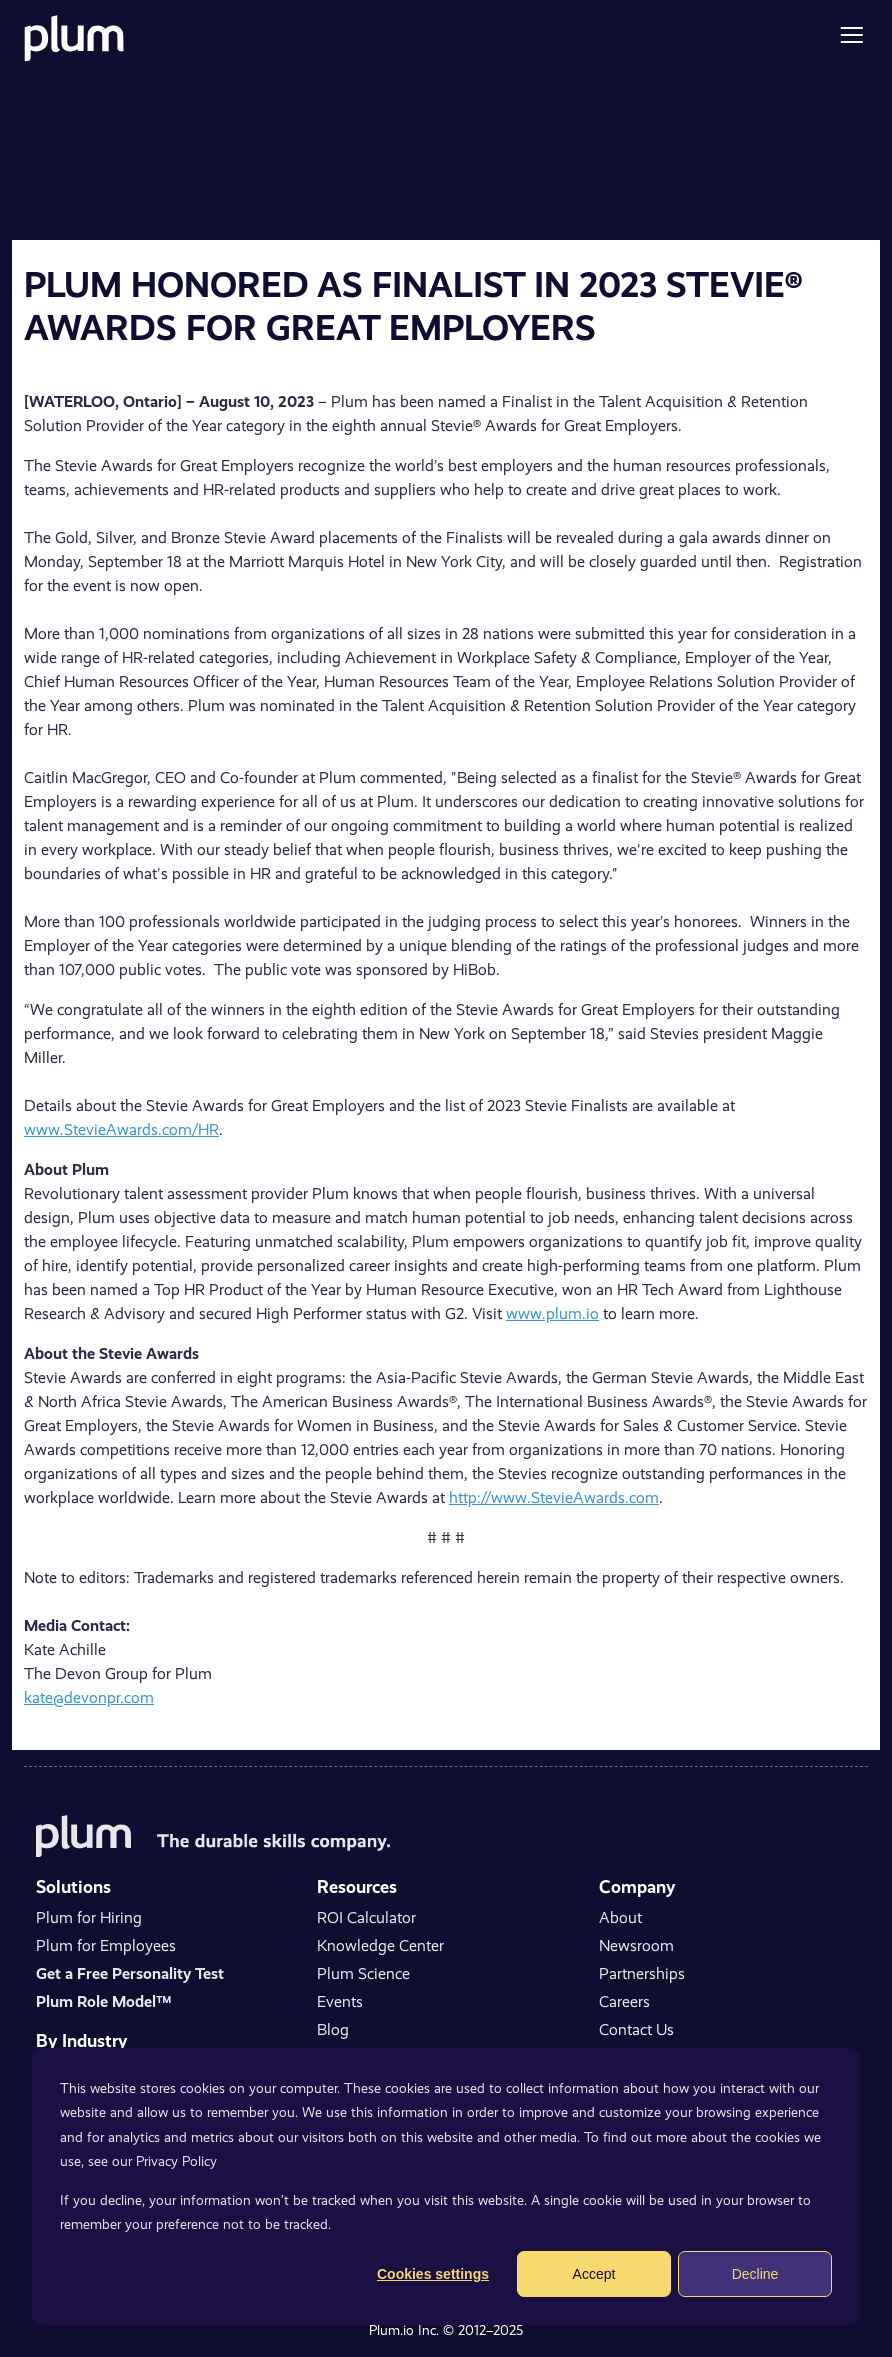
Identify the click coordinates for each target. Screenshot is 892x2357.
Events (340, 2001)
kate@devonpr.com (89, 1697)
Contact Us (636, 2029)
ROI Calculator (366, 1917)
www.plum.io (552, 1313)
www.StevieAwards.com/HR (121, 1129)
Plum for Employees (106, 1945)
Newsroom (636, 1945)
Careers (624, 2001)
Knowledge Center (380, 1945)
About (620, 1917)
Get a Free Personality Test (130, 1973)
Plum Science (363, 1973)
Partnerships (642, 1973)
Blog (333, 2029)
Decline (755, 2274)
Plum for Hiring (89, 1917)
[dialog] (446, 2186)
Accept (594, 2274)
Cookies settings (433, 2274)
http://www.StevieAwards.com (554, 1497)
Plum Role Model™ (103, 2001)
